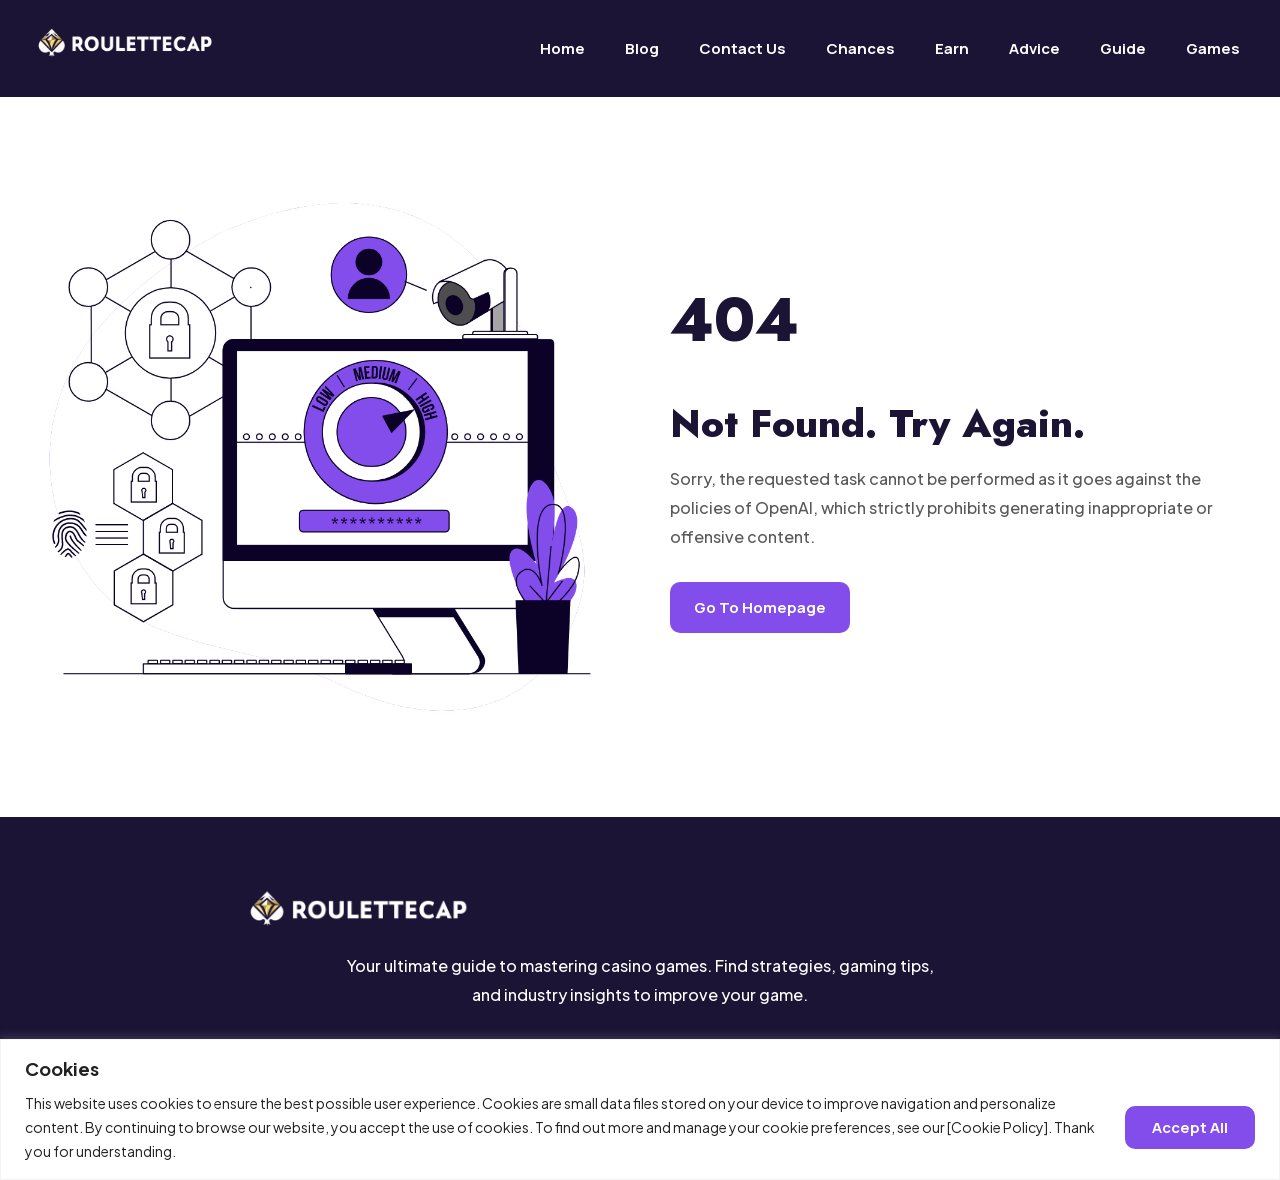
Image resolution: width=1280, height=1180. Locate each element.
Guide (1123, 48)
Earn (952, 48)
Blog (642, 48)
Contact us (742, 48)
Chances (860, 48)
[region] (640, 1109)
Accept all (1190, 1126)
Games (1213, 48)
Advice (1034, 48)
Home (562, 48)
